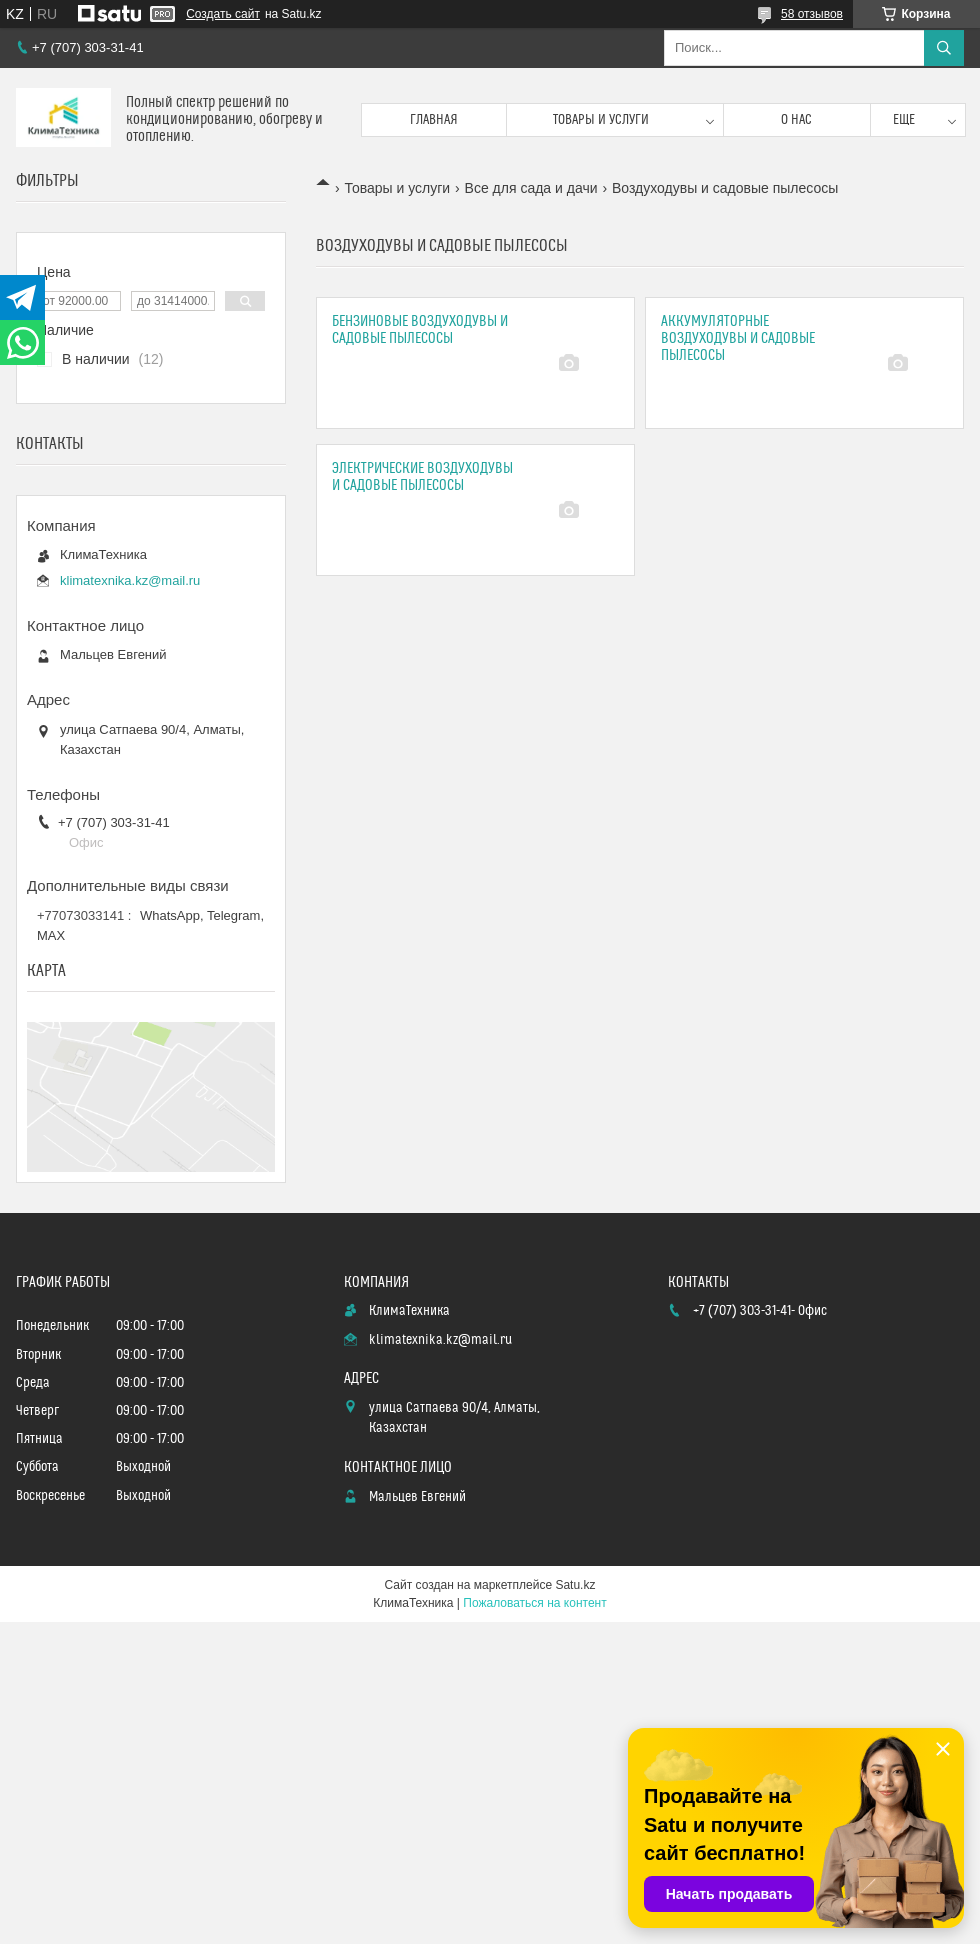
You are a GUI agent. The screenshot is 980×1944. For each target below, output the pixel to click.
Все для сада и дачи (531, 188)
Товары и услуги (601, 120)
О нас (796, 120)
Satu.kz (575, 1585)
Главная (434, 120)
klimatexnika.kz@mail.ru (130, 580)
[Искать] (944, 48)
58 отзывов (812, 14)
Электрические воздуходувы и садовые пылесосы (422, 477)
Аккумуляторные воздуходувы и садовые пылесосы (738, 338)
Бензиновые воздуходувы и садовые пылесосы (420, 330)
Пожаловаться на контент (534, 1603)
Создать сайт (223, 14)
